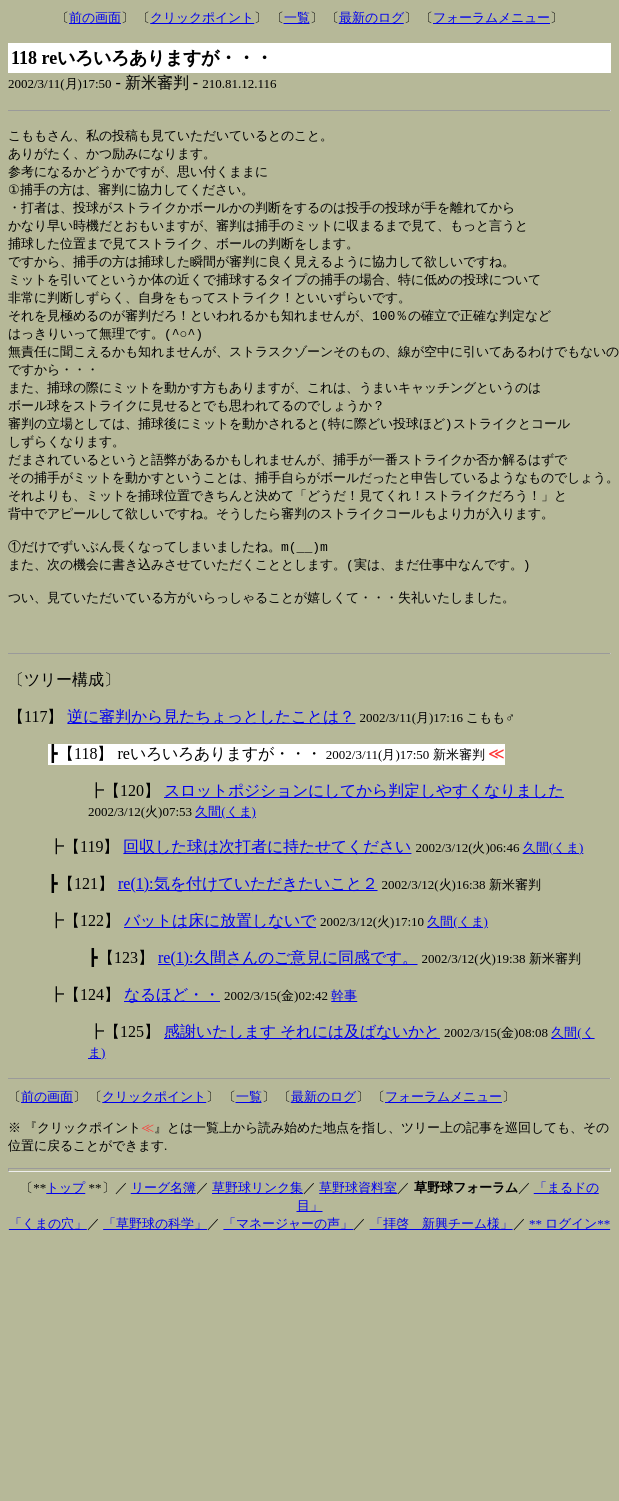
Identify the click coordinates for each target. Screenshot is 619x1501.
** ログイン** (569, 1260)
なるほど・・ (172, 1031)
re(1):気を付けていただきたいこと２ (248, 920)
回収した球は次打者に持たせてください (267, 883)
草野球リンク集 (257, 1224)
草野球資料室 (358, 1224)
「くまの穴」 (48, 1260)
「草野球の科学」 (155, 1260)
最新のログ (371, 17)
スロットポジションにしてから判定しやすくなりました (364, 827)
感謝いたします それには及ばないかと (302, 1068)
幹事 (344, 1032)
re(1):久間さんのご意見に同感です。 (288, 994)
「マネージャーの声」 (288, 1260)
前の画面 (95, 17)
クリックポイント (202, 17)
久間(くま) (225, 848)
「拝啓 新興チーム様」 (441, 1260)
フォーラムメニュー (491, 17)
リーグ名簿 (163, 1224)
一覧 (297, 17)
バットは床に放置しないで (220, 957)
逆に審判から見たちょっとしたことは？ (211, 753)
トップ (65, 1224)
